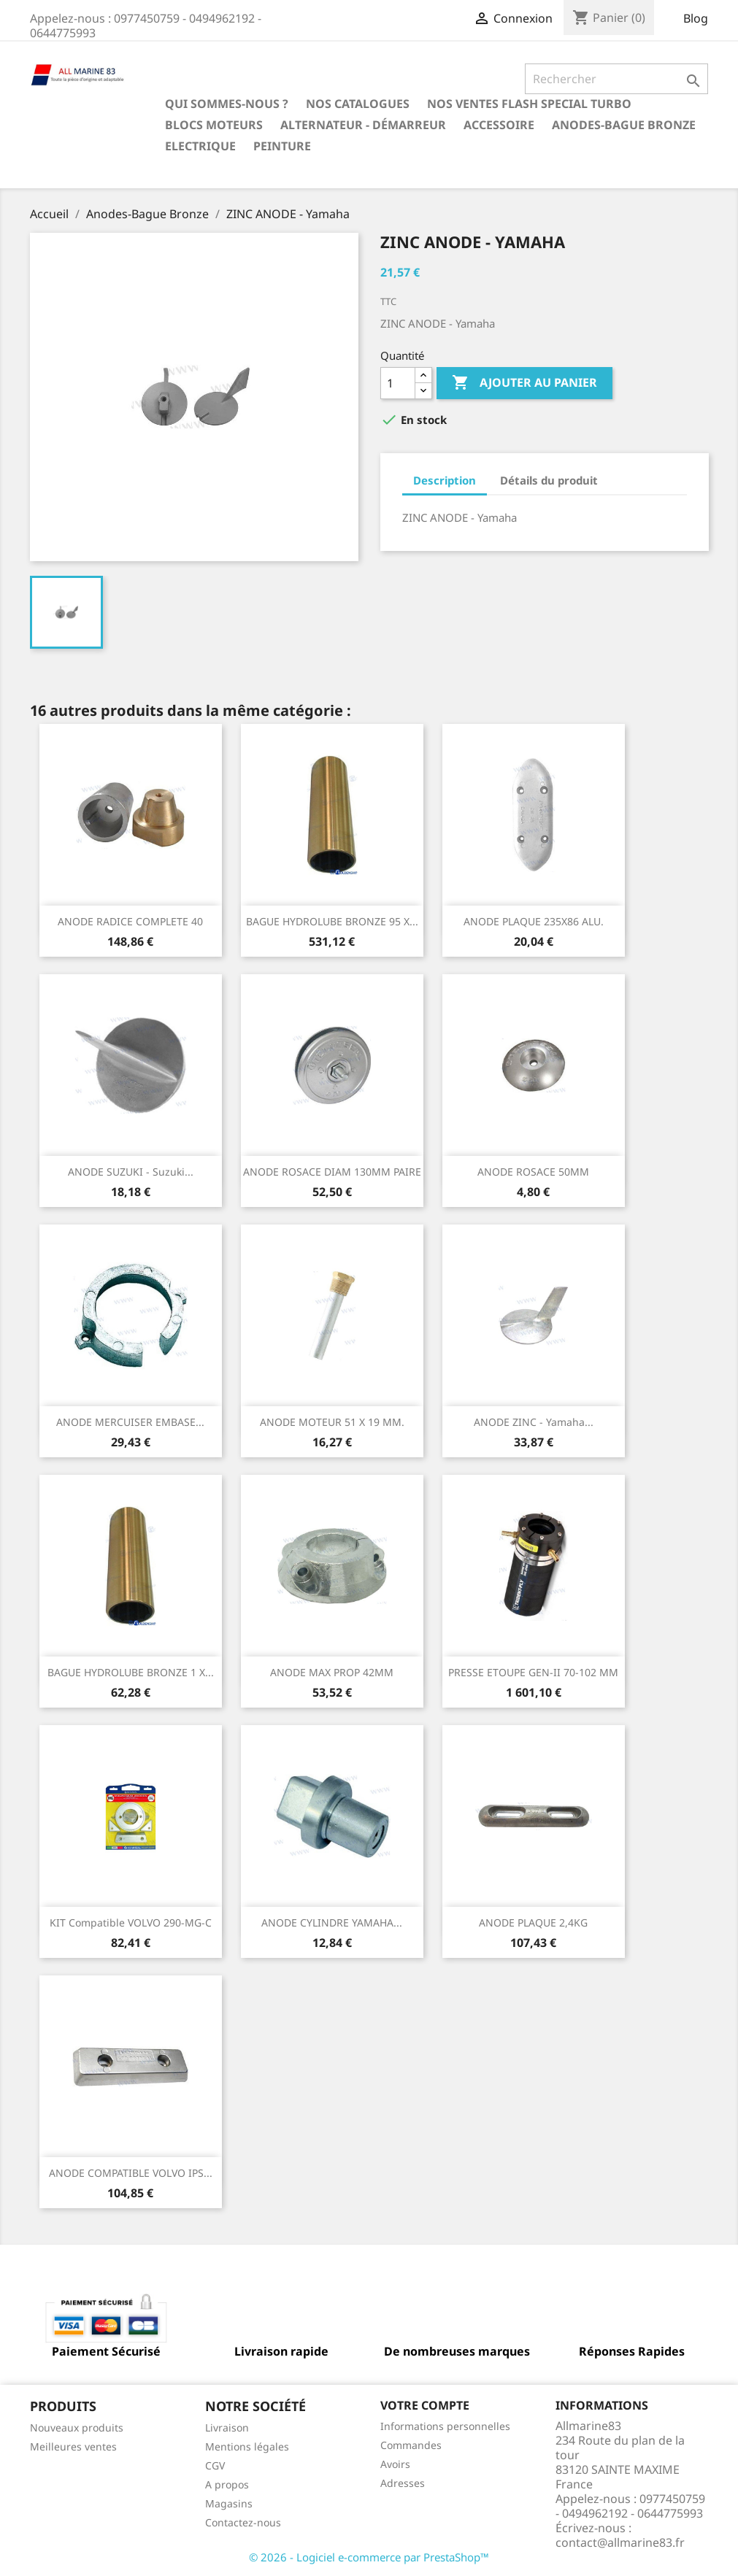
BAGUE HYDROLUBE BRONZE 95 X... (332, 921)
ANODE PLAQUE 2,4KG (533, 1922)
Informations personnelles (445, 2426)
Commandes (411, 2445)
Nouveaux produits (76, 2427)
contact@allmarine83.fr (620, 2542)
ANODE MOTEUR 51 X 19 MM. (332, 1422)
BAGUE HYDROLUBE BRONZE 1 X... (130, 1672)
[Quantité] (397, 383)
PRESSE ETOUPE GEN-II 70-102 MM (533, 1672)
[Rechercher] (616, 78)
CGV (215, 2465)
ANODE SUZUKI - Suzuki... (130, 1172)
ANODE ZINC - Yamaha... (533, 1422)
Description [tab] (444, 480)
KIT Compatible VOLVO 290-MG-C (131, 1922)
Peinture (282, 146)
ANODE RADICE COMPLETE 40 (130, 921)
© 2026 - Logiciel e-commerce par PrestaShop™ (369, 2557)
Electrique (200, 146)
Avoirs (395, 2464)
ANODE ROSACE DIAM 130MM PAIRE (332, 1172)
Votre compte (424, 2405)
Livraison (227, 2427)
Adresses (402, 2483)
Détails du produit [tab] (549, 480)
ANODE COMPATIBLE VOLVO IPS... (130, 2173)
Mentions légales (247, 2446)
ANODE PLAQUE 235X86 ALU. (534, 921)
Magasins (229, 2503)
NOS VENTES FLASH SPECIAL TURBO (529, 104)
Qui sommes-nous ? (226, 104)
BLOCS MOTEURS (214, 125)
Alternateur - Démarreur (363, 125)
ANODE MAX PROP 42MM (331, 1672)
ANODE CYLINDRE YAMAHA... (331, 1922)
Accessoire (499, 125)
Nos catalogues (358, 104)
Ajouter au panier (524, 383)
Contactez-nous (243, 2522)
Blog (695, 18)
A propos (227, 2484)
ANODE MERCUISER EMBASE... (130, 1422)
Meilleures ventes (73, 2446)
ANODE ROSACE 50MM (533, 1172)
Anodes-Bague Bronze (624, 125)
